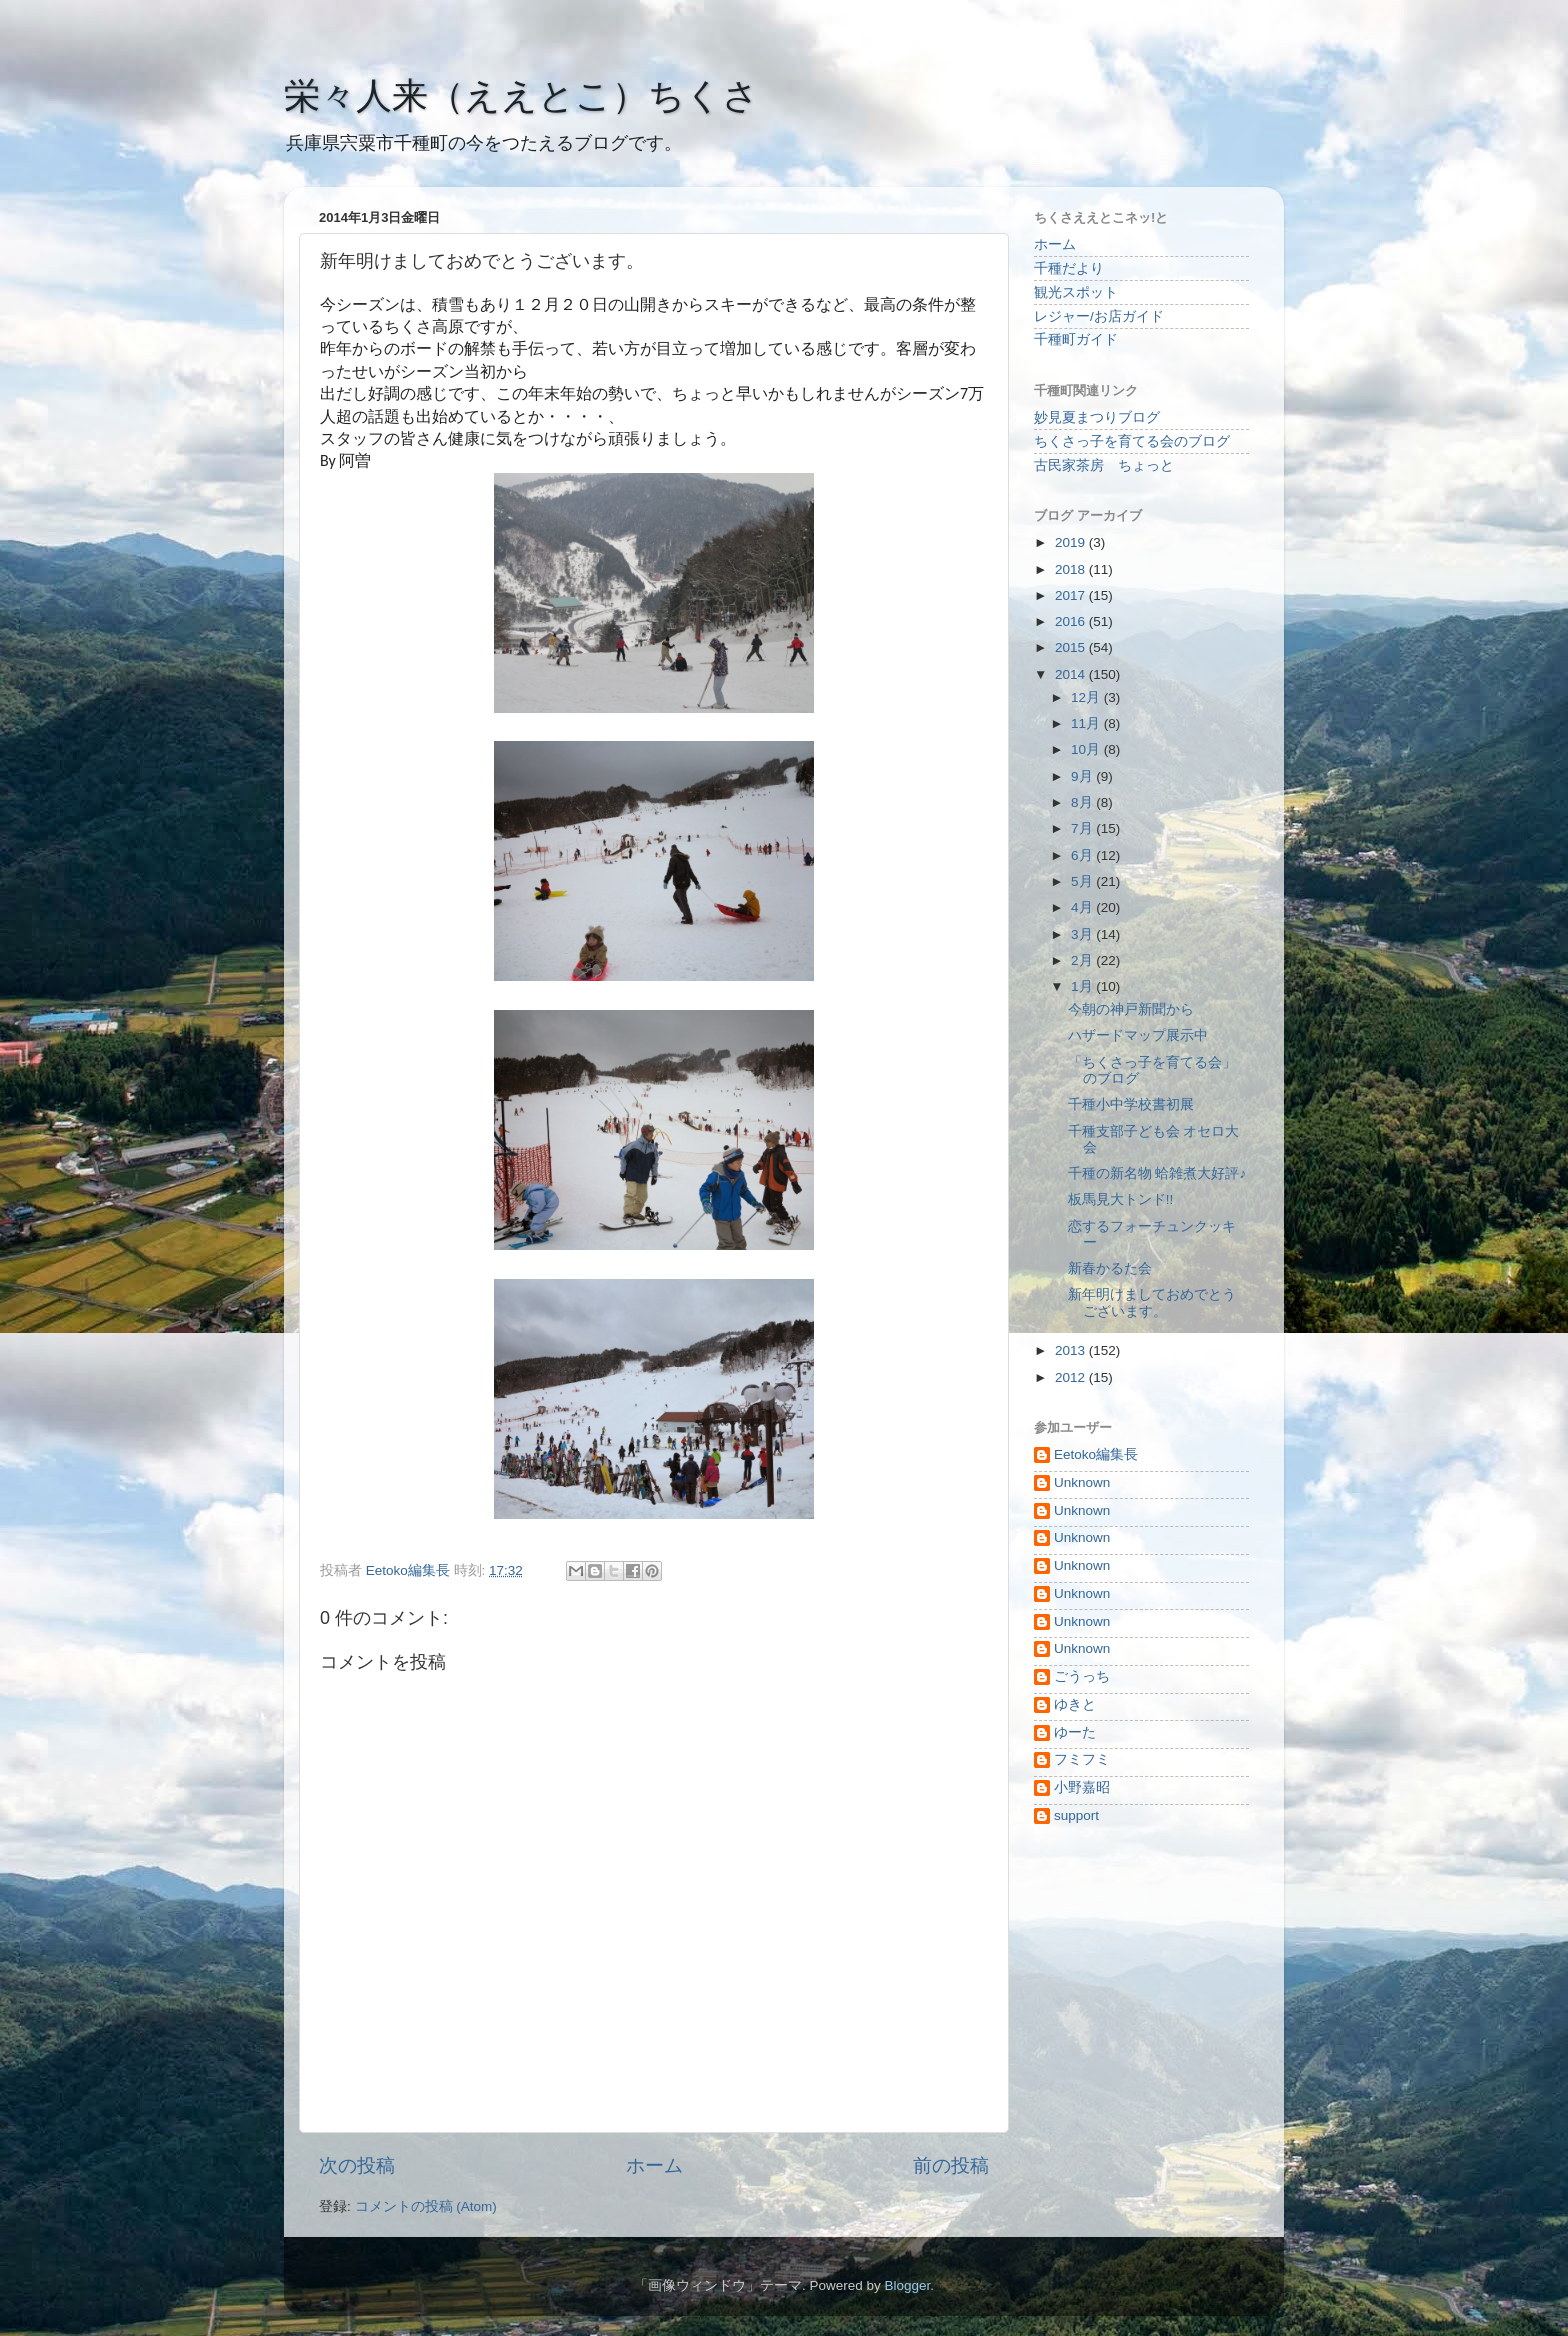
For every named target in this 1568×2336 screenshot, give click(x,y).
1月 (1083, 986)
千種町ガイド (1076, 339)
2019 (1072, 542)
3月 (1083, 934)
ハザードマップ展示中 (1138, 1035)
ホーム (654, 2165)
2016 (1072, 621)
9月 (1083, 776)
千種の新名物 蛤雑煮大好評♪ (1157, 1173)
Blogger (907, 2285)
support (1076, 1815)
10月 (1087, 749)
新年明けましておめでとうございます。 (1152, 1302)
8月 (1083, 802)
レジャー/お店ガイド (1099, 316)
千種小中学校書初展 (1131, 1104)
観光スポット (1076, 292)
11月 (1087, 723)
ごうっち (1082, 1676)
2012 (1072, 1377)
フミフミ (1082, 1759)
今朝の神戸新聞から (1131, 1009)
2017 (1072, 595)
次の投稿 (357, 2165)
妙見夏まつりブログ (1097, 417)
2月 (1083, 960)
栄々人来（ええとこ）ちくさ (521, 95)
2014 (1072, 674)
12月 (1087, 697)
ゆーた (1075, 1732)
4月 (1083, 907)
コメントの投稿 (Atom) (426, 2206)
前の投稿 (951, 2165)
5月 (1083, 881)
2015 (1072, 647)
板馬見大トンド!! (1121, 1199)
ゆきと (1075, 1704)
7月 (1083, 828)
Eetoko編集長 (1096, 1454)
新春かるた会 (1110, 1268)
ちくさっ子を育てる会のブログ (1132, 441)
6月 (1083, 855)
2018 (1072, 569)
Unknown (1082, 1482)
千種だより (1069, 268)
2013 (1072, 1350)
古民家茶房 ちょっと (1104, 465)
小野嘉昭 (1082, 1787)
